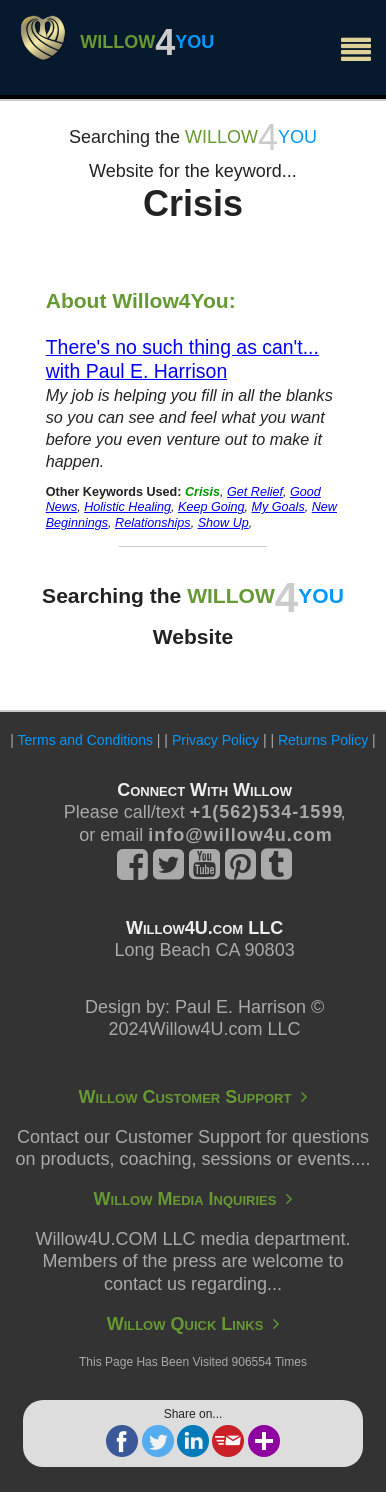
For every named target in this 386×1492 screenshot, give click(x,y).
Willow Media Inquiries (193, 1199)
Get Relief (255, 492)
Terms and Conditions (85, 740)
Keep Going (211, 507)
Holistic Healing (127, 507)
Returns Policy (323, 740)
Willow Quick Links (193, 1324)
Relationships (153, 523)
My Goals (278, 507)
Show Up (223, 523)
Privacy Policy (215, 740)
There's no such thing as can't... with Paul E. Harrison (182, 359)
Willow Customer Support (193, 1097)
